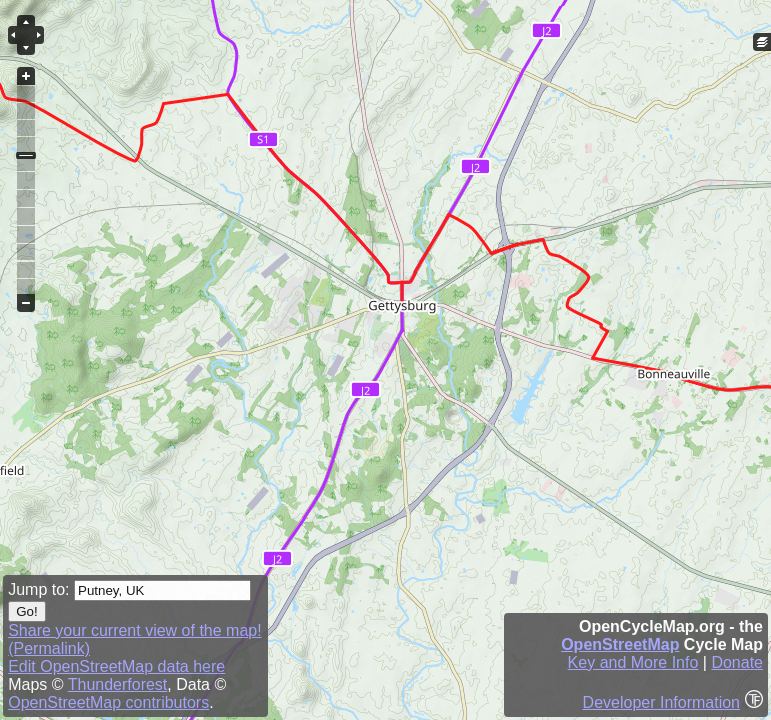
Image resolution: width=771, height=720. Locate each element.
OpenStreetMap (620, 644)
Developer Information (661, 702)
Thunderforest (118, 684)
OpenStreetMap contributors (108, 702)
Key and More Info (633, 662)
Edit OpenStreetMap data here (116, 666)
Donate (737, 662)
